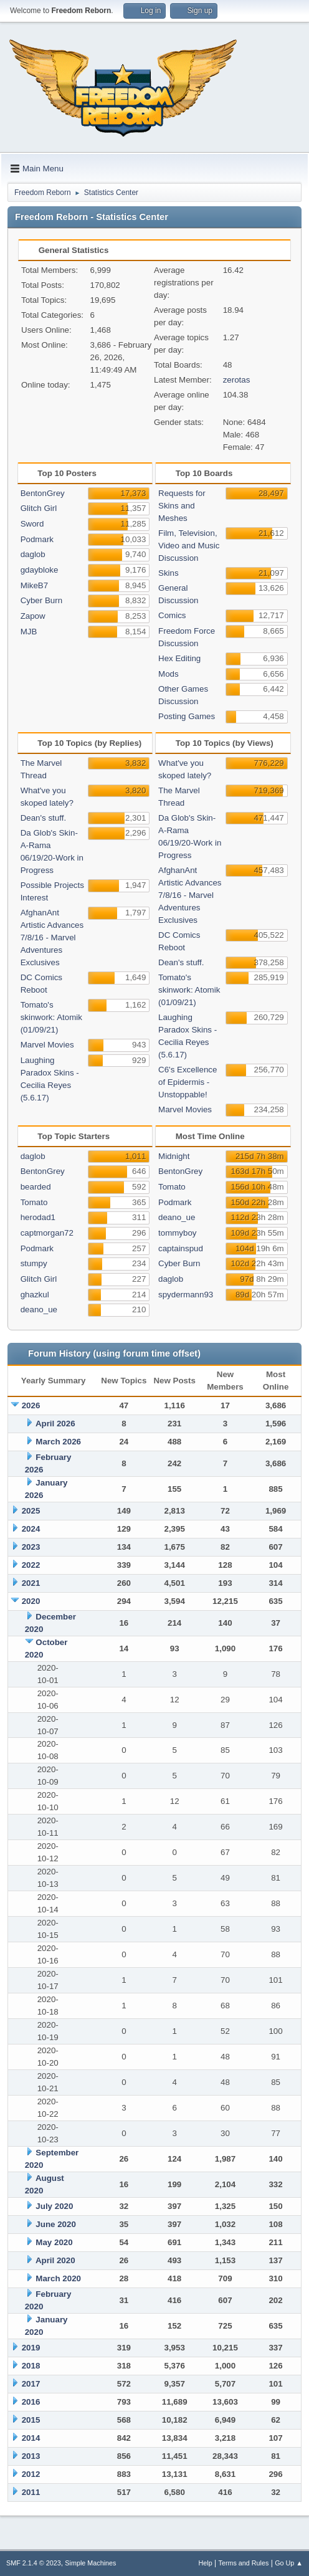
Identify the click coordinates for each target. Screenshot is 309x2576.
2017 (31, 2383)
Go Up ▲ (289, 2563)
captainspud (180, 1248)
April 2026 (55, 1423)
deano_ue (39, 1309)
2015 (31, 2420)
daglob (33, 554)
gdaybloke (40, 570)
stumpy (34, 1263)
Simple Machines (90, 2563)
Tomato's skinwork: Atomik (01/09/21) (51, 1017)
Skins (168, 573)
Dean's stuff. (43, 818)
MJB (29, 631)
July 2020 (54, 2206)
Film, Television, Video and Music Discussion (188, 545)
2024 (31, 1529)
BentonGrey (43, 493)
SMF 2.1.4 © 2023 (33, 2563)
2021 (31, 1583)
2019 (31, 2347)
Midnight (173, 1156)
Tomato (34, 1202)
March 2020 (58, 2278)
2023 (31, 1547)
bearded (36, 1186)
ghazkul (35, 1294)
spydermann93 (185, 1294)
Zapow (33, 616)
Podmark (37, 539)
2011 (31, 2492)
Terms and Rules (244, 2563)
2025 (31, 1510)
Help (205, 2563)
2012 (31, 2474)
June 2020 (55, 2224)
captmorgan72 (47, 1233)
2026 (31, 1405)
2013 (31, 2456)
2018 (31, 2365)
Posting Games (186, 716)
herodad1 (38, 1217)
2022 (31, 1565)
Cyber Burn (41, 600)
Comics (172, 615)
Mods (168, 674)
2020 (31, 1601)
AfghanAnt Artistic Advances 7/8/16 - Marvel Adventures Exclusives (52, 937)
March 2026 (58, 1441)
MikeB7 (34, 585)
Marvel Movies (47, 1044)
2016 (31, 2402)
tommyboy (177, 1233)
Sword (32, 523)
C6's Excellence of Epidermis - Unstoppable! (187, 1082)
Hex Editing (179, 658)
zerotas (236, 379)
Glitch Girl (39, 508)
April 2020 (55, 2260)
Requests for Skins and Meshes (182, 506)
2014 (31, 2438)
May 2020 (54, 2242)
